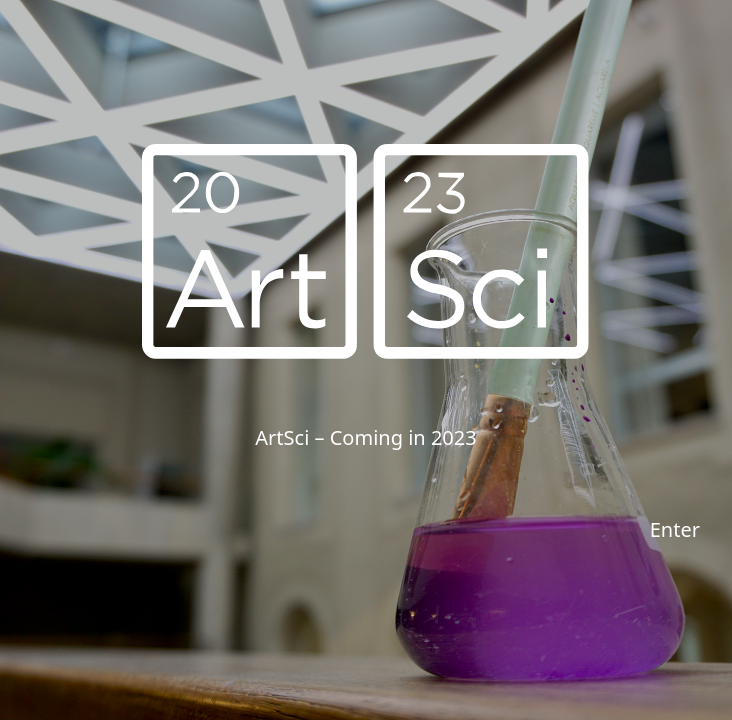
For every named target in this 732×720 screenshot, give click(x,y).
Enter (675, 529)
